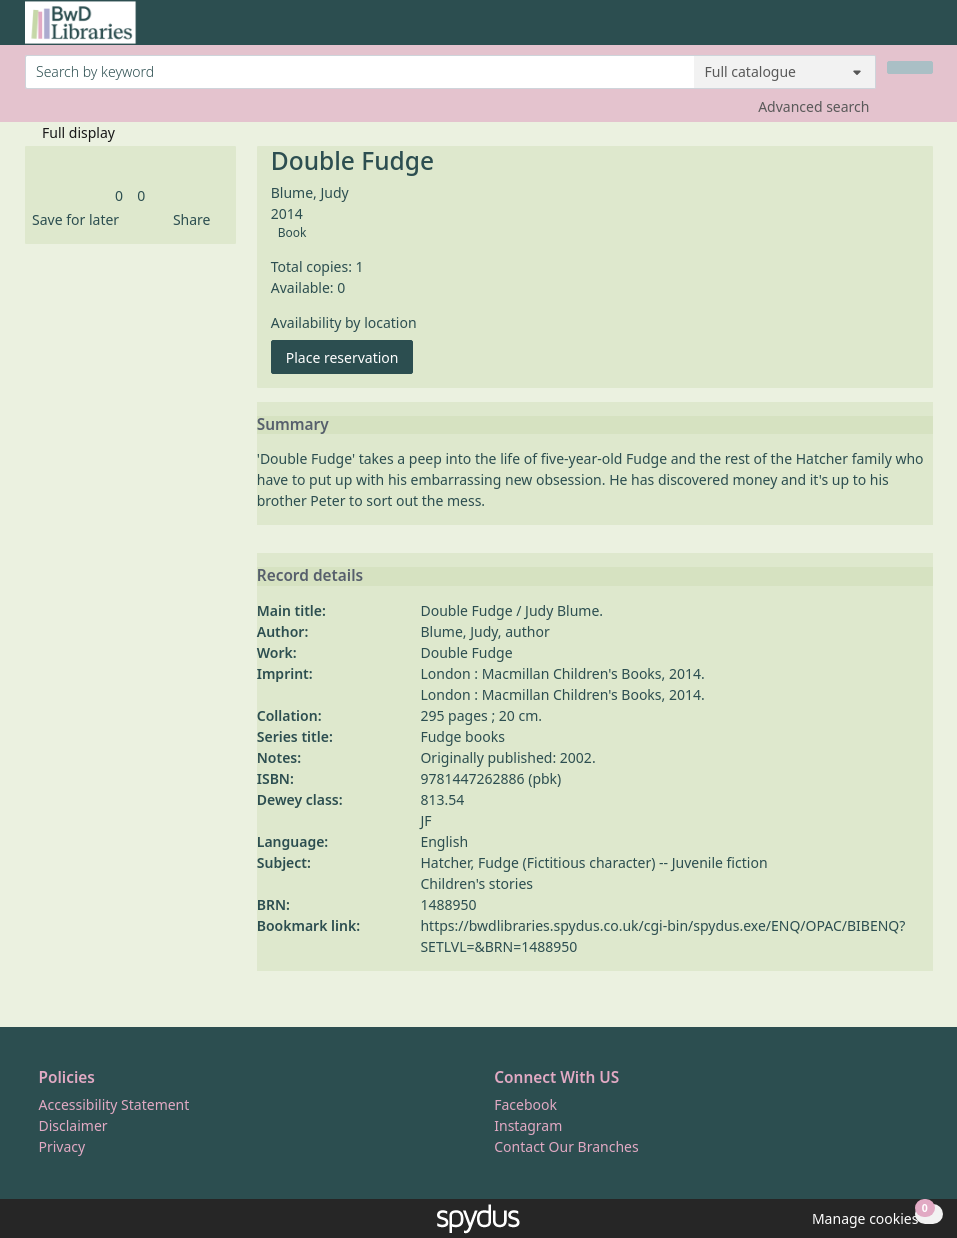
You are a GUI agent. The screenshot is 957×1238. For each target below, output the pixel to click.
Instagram (528, 1125)
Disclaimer (73, 1125)
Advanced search (813, 106)
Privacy (62, 1146)
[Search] (910, 67)
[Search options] (785, 72)
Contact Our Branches (566, 1146)
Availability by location (344, 322)
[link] (119, 195)
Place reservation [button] (350, 356)
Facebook (525, 1104)
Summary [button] (293, 425)
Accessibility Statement (114, 1104)
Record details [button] (310, 576)
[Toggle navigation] (922, 30)
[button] (72, 219)
